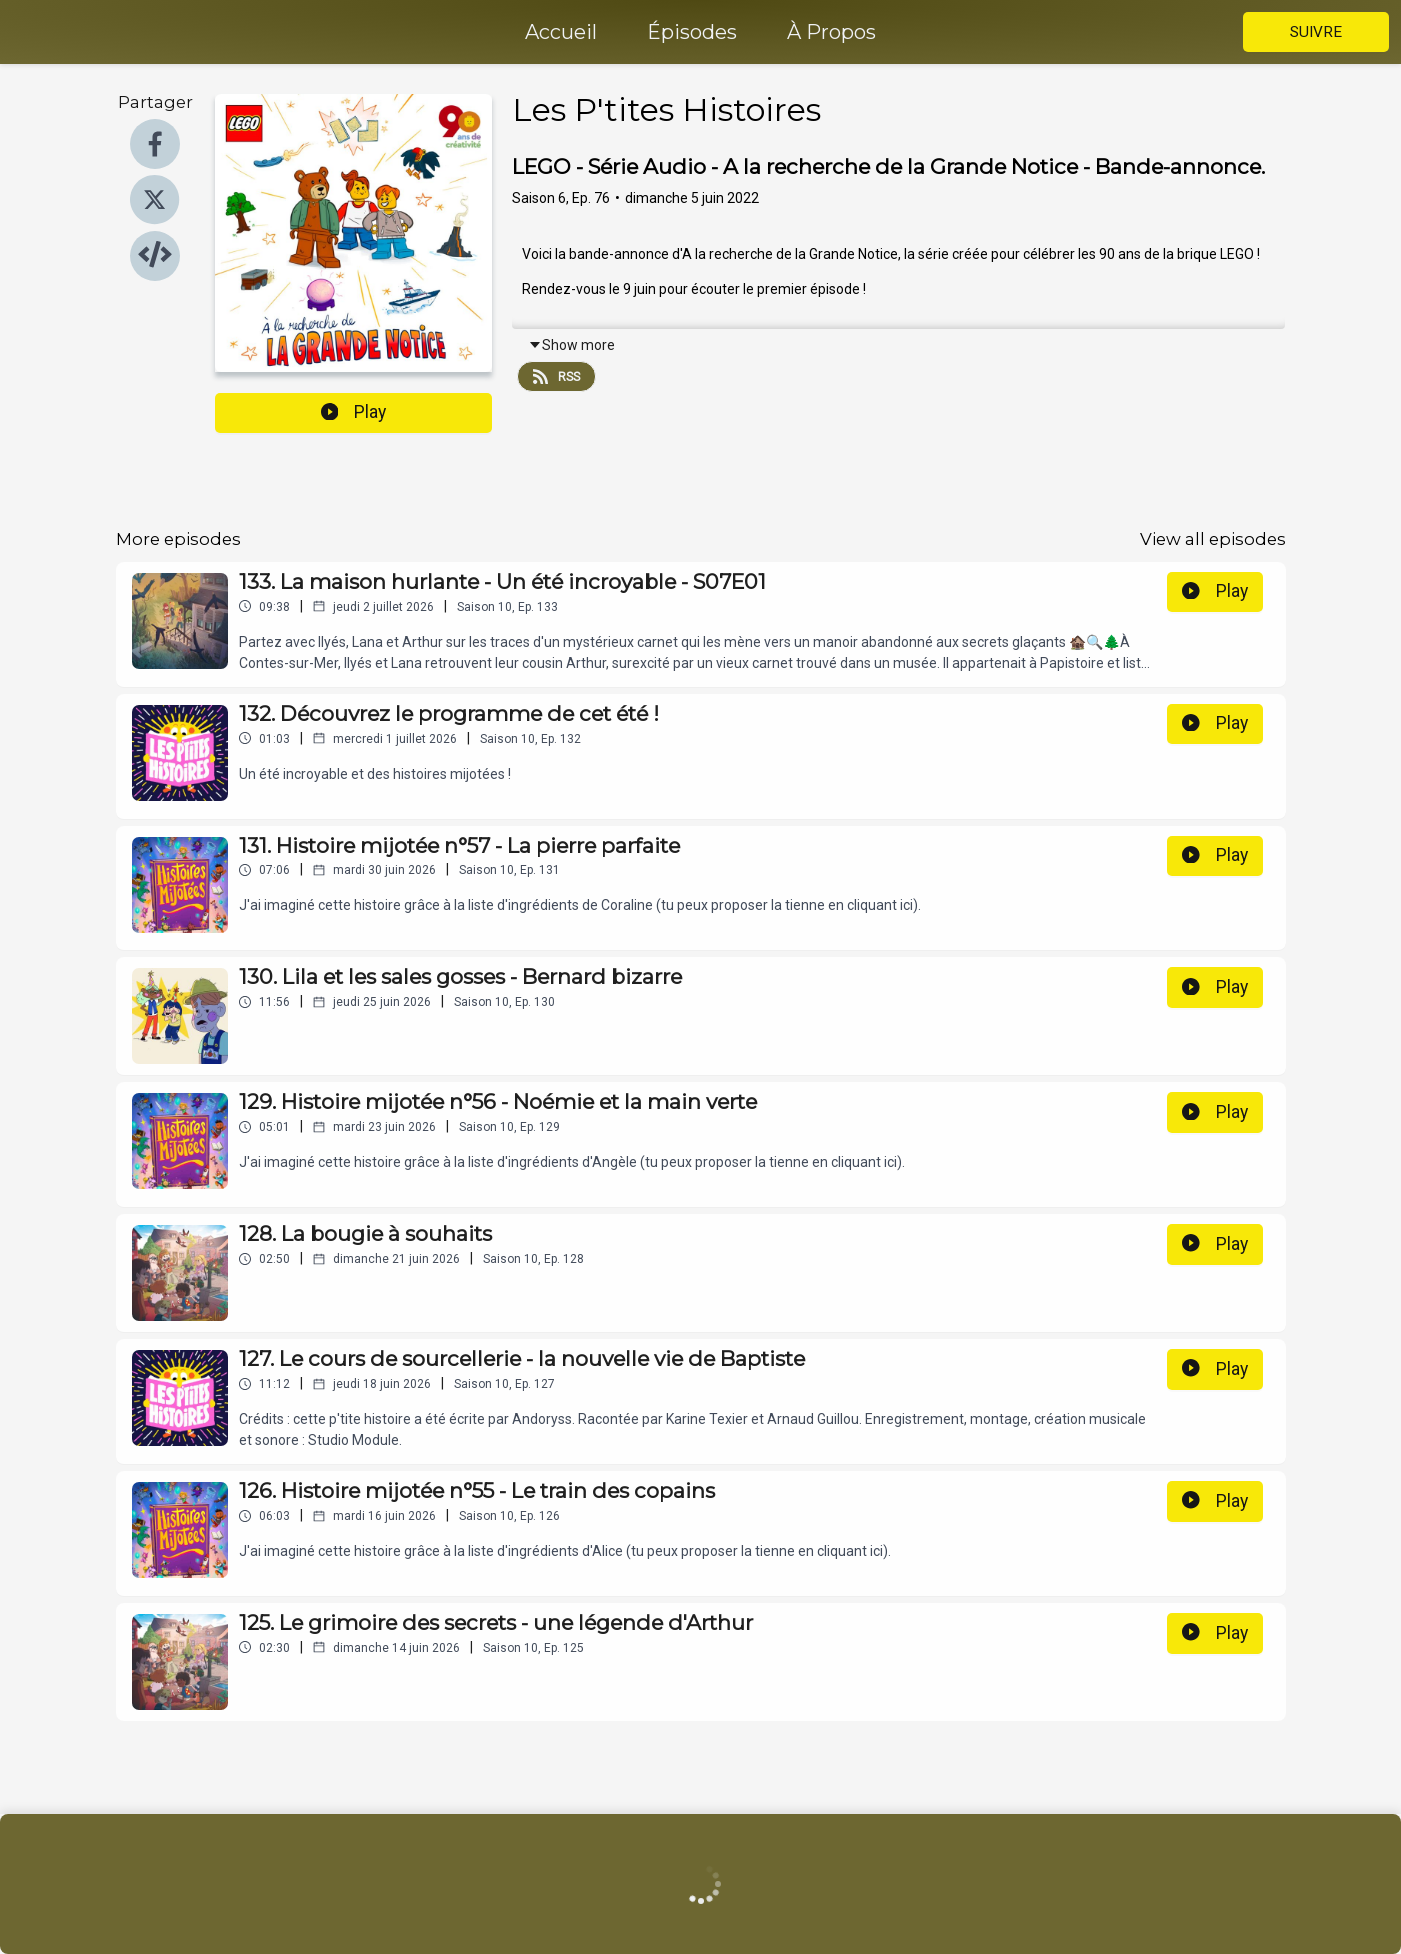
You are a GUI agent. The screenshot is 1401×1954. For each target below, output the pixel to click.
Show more (571, 345)
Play (354, 412)
